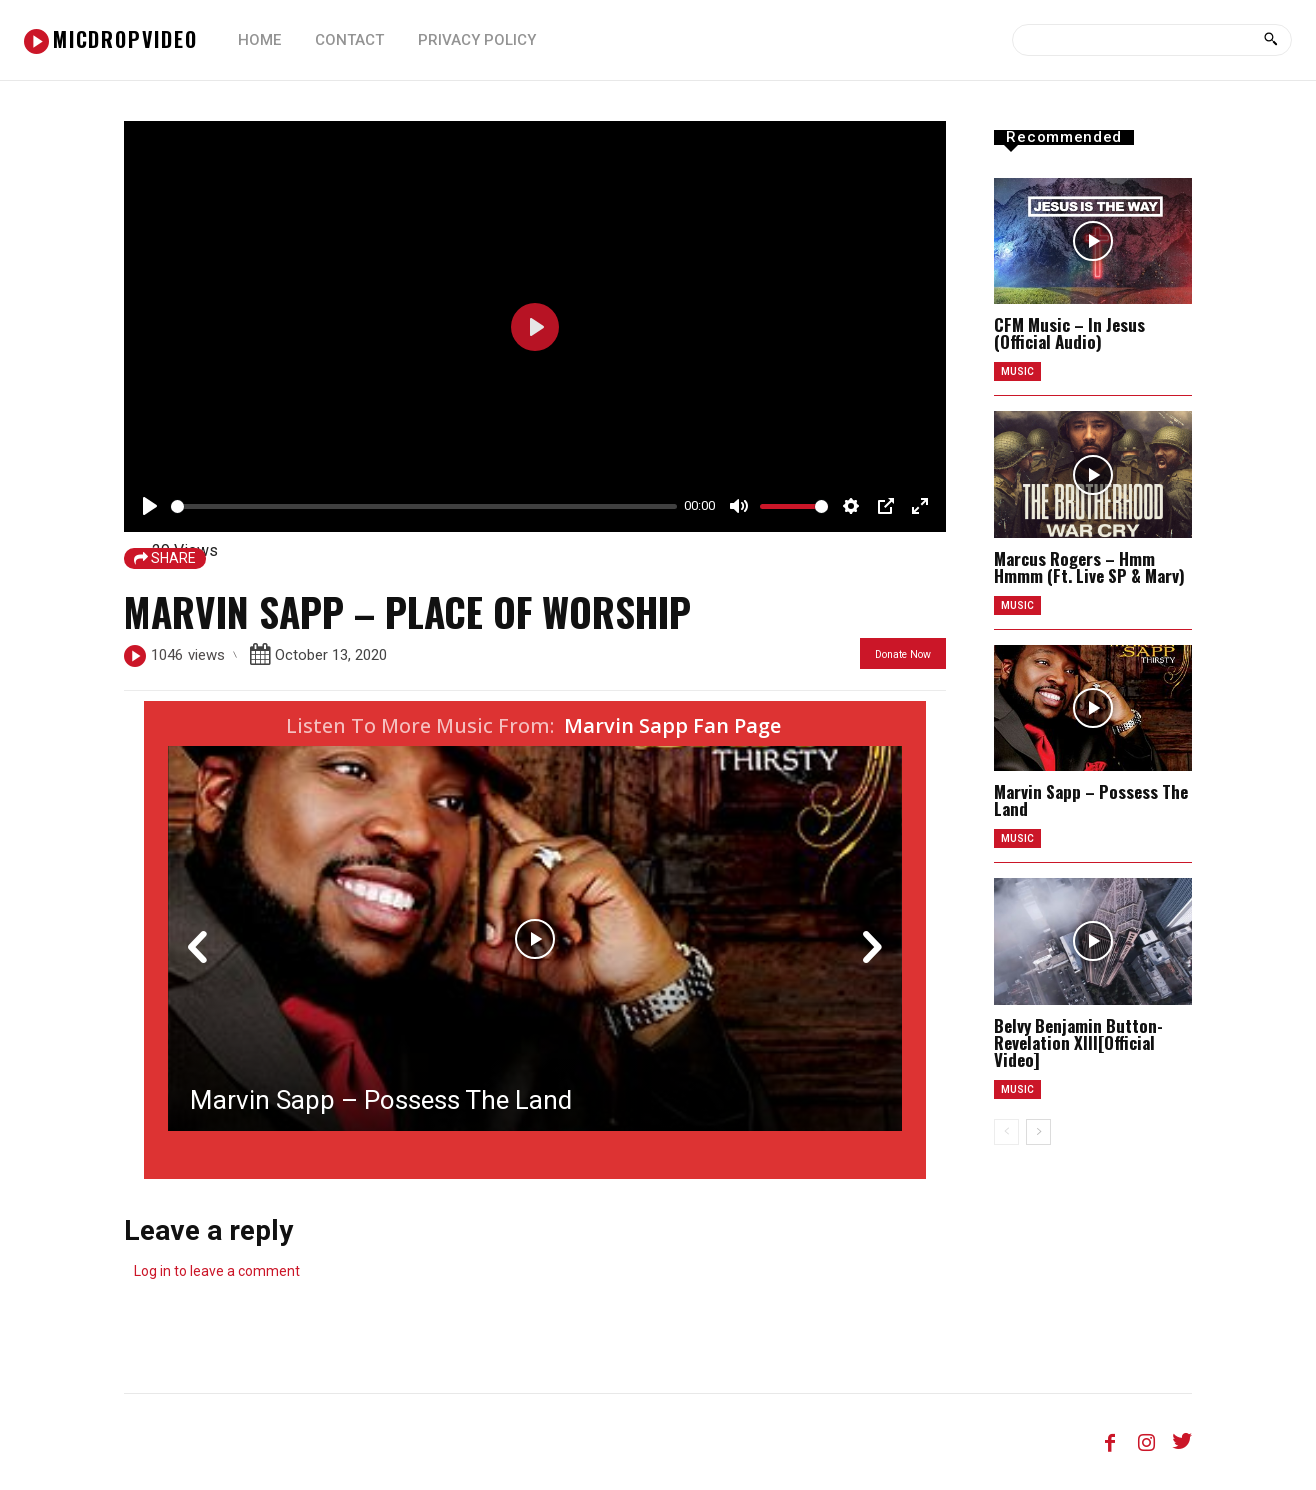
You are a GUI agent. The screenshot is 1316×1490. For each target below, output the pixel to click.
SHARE (165, 558)
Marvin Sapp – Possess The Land (381, 1100)
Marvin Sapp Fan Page (672, 725)
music (1017, 371)
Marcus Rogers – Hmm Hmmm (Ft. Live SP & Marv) (1089, 567)
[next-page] (1038, 1132)
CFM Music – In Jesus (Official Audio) (1069, 333)
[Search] (1270, 40)
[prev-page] (1006, 1132)
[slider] (424, 506)
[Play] (150, 506)
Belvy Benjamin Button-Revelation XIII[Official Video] (1078, 1042)
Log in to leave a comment (217, 1271)
